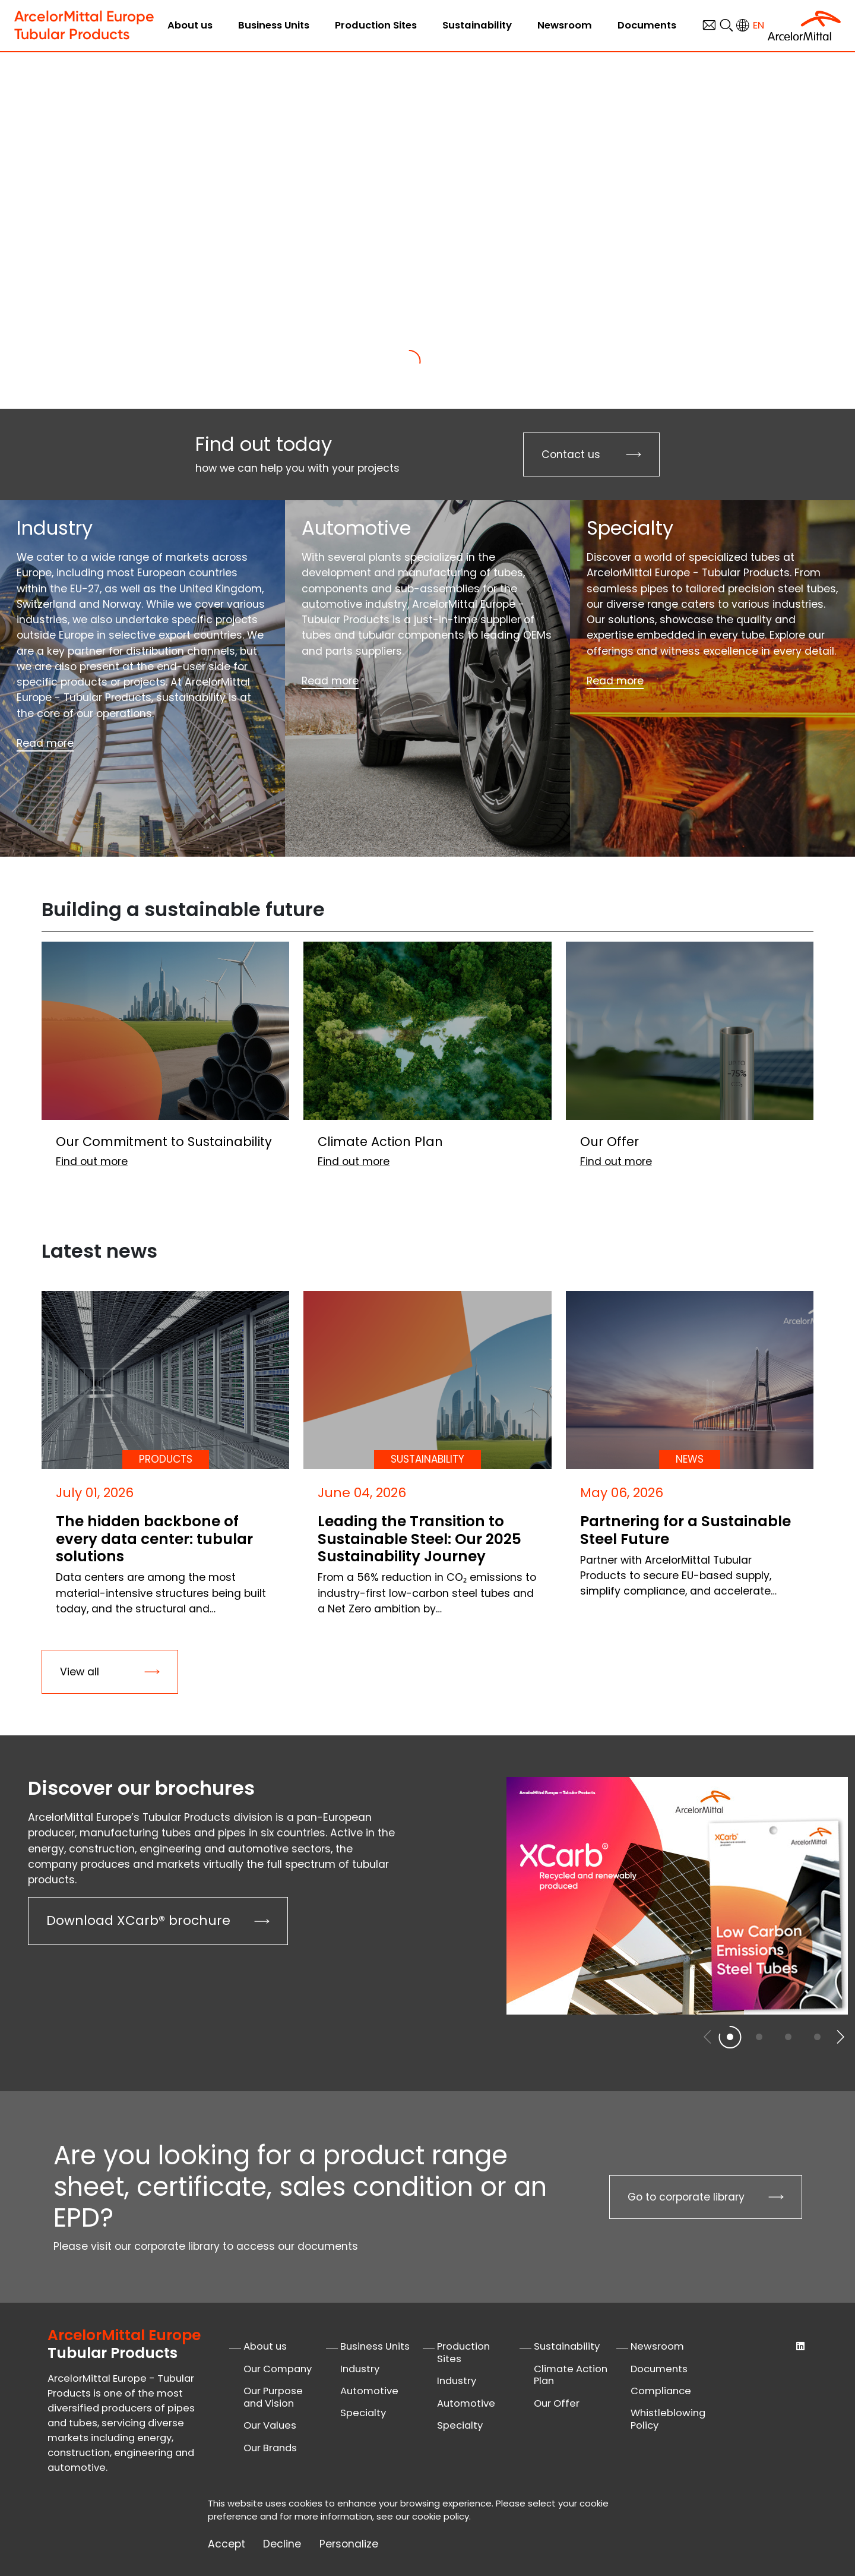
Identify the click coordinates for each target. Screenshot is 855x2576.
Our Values (269, 2425)
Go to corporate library (686, 2197)
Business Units (273, 25)
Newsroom (564, 25)
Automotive (369, 2391)
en (758, 25)
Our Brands (270, 2448)
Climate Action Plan (570, 2375)
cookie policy (440, 2516)
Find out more (217, 311)
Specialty (363, 2413)
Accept (226, 2544)
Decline (282, 2544)
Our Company (277, 2369)
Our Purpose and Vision (273, 2397)
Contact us (571, 454)
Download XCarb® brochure (138, 1920)
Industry (359, 2369)
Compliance (661, 2391)
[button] (840, 2036)
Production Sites (376, 25)
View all (79, 1672)
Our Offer (557, 2403)
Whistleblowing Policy (668, 2419)
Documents (647, 25)
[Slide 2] (445, 361)
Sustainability (477, 25)
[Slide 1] (409, 361)
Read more (45, 743)
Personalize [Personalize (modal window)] (348, 2544)
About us (190, 25)
